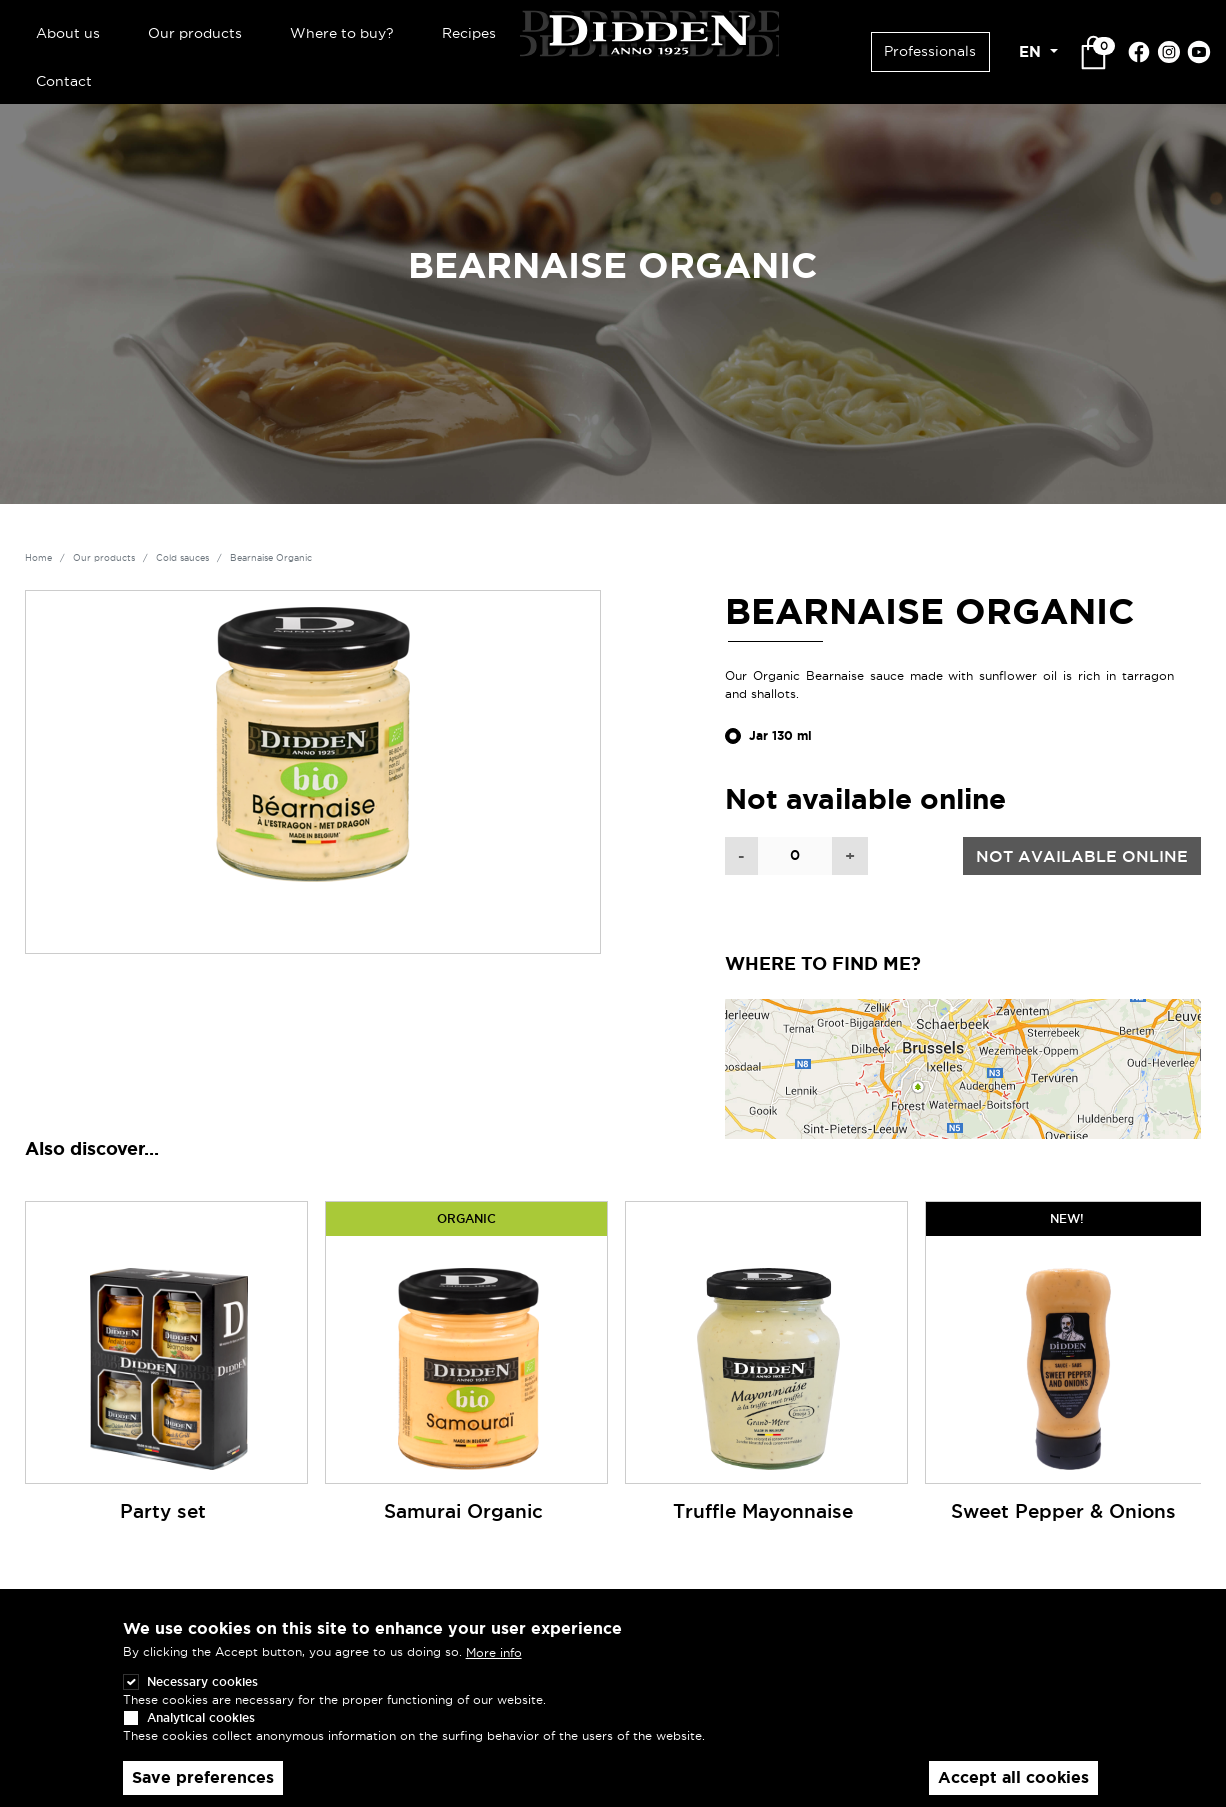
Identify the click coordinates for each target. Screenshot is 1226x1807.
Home (38, 558)
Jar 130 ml (780, 736)
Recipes (469, 33)
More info (494, 1652)
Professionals (930, 51)
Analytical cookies (201, 1717)
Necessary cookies (202, 1681)
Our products (195, 33)
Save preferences (203, 1777)
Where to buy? (342, 33)
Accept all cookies (1013, 1777)
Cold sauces (182, 558)
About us (68, 33)
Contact (64, 81)
